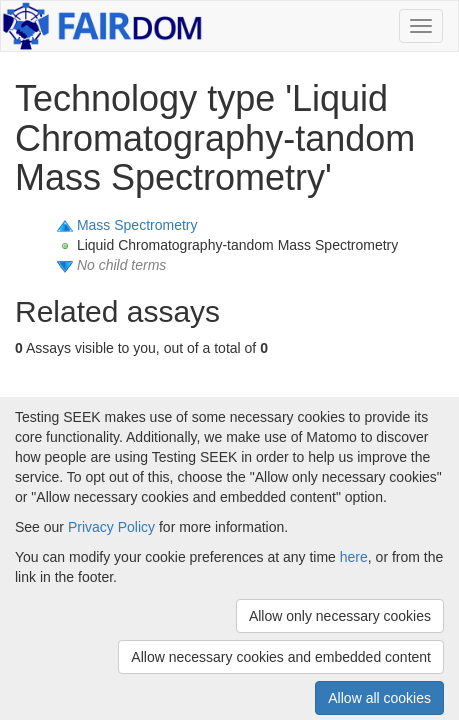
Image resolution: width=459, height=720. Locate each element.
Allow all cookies (379, 698)
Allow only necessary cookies (340, 616)
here (354, 557)
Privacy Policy (111, 527)
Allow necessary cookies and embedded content (281, 657)
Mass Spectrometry (137, 225)
